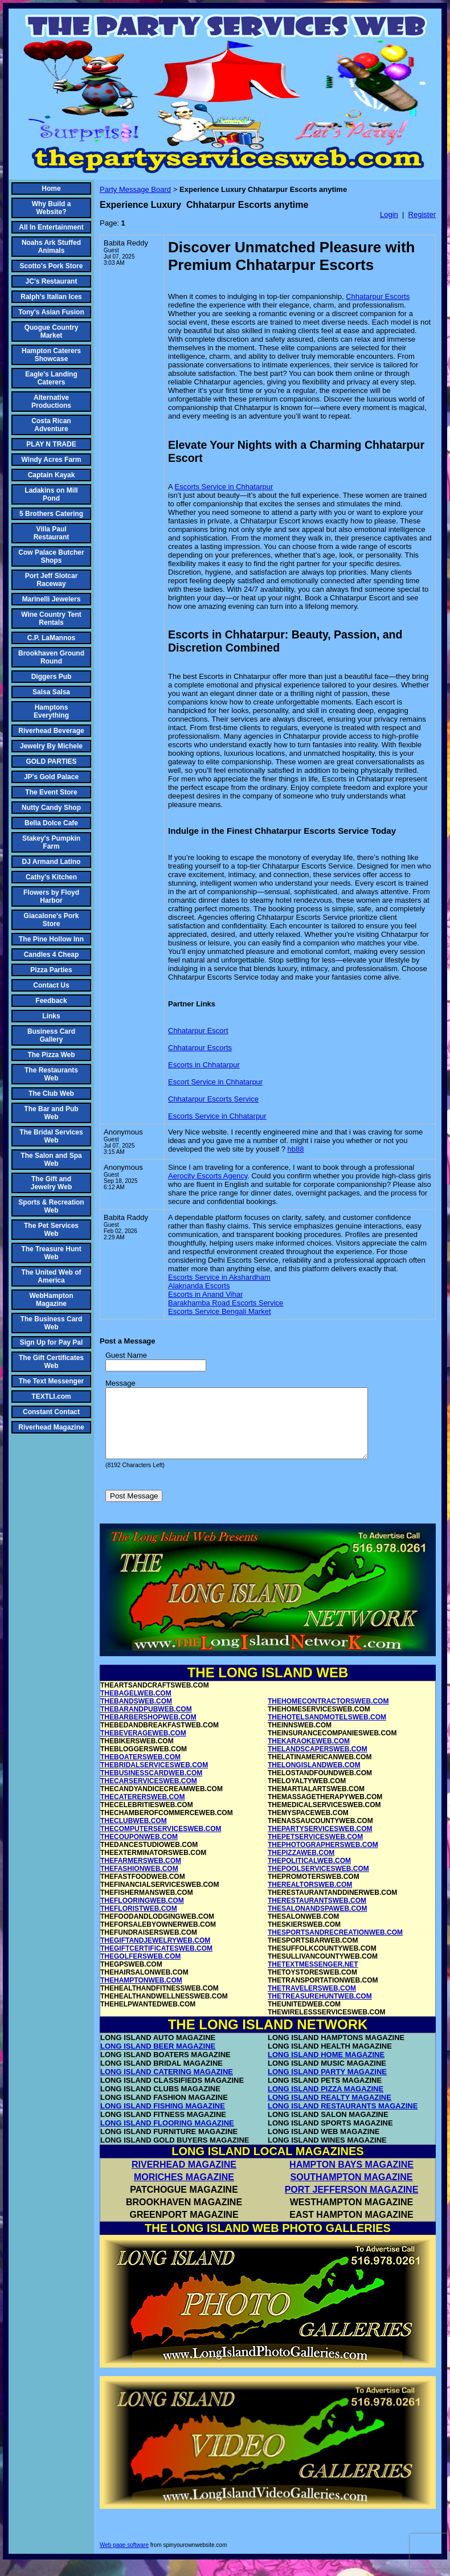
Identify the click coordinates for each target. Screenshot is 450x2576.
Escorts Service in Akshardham (219, 1277)
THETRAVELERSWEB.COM (312, 2002)
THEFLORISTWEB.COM (138, 1922)
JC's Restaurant (51, 281)
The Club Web (51, 1093)
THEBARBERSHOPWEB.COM (148, 1731)
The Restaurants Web (51, 1074)
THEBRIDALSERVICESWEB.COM (154, 1779)
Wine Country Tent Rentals (51, 618)
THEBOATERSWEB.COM (140, 1771)
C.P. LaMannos (51, 638)
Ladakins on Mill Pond (50, 494)
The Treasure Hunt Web (51, 1253)
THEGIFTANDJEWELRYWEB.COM (155, 1954)
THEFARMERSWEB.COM (140, 1874)
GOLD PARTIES (51, 761)
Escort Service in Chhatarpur (215, 1082)
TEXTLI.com (51, 1396)
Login (389, 214)
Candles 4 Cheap (51, 955)
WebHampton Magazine (51, 1300)
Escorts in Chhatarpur (204, 1064)
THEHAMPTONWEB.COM (141, 1994)
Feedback (51, 1001)
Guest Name (126, 1355)
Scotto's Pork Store (51, 266)
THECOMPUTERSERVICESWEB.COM (160, 1842)
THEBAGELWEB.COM (135, 1707)
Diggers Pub (51, 677)
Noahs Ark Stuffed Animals (51, 247)
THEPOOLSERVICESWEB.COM (318, 1882)
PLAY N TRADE (51, 444)
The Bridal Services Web (51, 1136)
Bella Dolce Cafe (51, 823)
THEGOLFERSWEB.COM (140, 1970)
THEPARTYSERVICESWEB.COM (320, 1842)
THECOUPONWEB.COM (139, 1850)
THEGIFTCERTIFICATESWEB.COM (156, 1962)
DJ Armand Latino (51, 862)
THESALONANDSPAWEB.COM (317, 1922)
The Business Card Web (52, 1323)
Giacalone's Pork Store (51, 920)
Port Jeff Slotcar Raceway (51, 580)
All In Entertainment (51, 227)
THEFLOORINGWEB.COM (142, 1914)
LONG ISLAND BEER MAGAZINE (157, 2059)
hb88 (296, 1149)
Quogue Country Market (51, 331)
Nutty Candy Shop (51, 808)
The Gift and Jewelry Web (51, 1183)
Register (422, 214)
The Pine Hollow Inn (51, 939)
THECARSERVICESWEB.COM (148, 1795)
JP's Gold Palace (51, 777)
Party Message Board (135, 189)
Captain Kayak (51, 475)
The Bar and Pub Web (51, 1113)
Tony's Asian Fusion (51, 312)
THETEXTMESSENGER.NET (313, 1978)
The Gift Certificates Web (51, 1362)
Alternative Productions (51, 401)
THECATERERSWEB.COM (142, 1811)
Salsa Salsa (51, 692)
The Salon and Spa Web (51, 1160)
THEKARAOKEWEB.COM (309, 1755)
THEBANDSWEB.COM (136, 1715)
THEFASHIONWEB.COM (139, 1882)
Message (120, 1383)
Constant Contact (51, 1412)
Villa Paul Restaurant (51, 533)
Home (51, 189)
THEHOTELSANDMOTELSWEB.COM (327, 1731)
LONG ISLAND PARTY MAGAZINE (327, 2085)
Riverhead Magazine (51, 1427)
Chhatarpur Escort (198, 1030)
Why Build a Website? (51, 208)
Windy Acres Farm (51, 460)
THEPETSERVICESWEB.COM (315, 1850)
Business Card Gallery (51, 1035)
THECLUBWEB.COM (133, 1834)
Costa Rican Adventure (51, 425)
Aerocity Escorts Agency (207, 1176)
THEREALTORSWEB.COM (310, 1898)
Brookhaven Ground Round (51, 657)
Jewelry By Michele (51, 746)
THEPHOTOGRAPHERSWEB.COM (323, 1858)
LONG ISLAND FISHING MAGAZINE (162, 2119)
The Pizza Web (51, 1055)
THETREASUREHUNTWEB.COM (320, 2010)
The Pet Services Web (51, 1230)
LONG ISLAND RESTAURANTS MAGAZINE (343, 2119)
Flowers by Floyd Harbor (51, 896)
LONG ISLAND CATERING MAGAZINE (166, 2085)
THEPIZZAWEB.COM (301, 1866)
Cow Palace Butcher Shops (51, 556)
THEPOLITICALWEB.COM (309, 1874)
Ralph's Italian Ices (51, 297)
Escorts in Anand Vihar (205, 1294)
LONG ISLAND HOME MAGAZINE (326, 2068)
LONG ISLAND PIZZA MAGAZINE (325, 2102)
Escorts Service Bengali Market (219, 1311)
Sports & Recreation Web (51, 1206)
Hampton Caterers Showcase (51, 355)
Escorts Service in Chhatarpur (224, 486)
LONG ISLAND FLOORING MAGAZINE (167, 2136)
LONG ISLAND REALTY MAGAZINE (329, 2111)
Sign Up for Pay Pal (51, 1342)
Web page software (124, 2558)
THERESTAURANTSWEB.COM (317, 1914)
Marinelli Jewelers (51, 599)
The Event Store (51, 792)
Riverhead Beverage (51, 731)
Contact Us (51, 985)
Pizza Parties (51, 970)
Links (51, 1016)
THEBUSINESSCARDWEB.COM (151, 1787)
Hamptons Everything (51, 711)
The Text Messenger (51, 1381)
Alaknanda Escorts (199, 1285)
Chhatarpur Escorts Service (213, 1099)
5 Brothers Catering (51, 514)
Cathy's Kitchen (51, 877)
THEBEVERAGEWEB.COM (143, 1747)
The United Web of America (51, 1276)
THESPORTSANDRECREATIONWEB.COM (335, 1946)
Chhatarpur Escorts (378, 296)
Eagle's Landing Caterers (51, 378)
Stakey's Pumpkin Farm (51, 842)
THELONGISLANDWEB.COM (314, 1779)
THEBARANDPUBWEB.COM (146, 1723)
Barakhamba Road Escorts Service (225, 1303)
